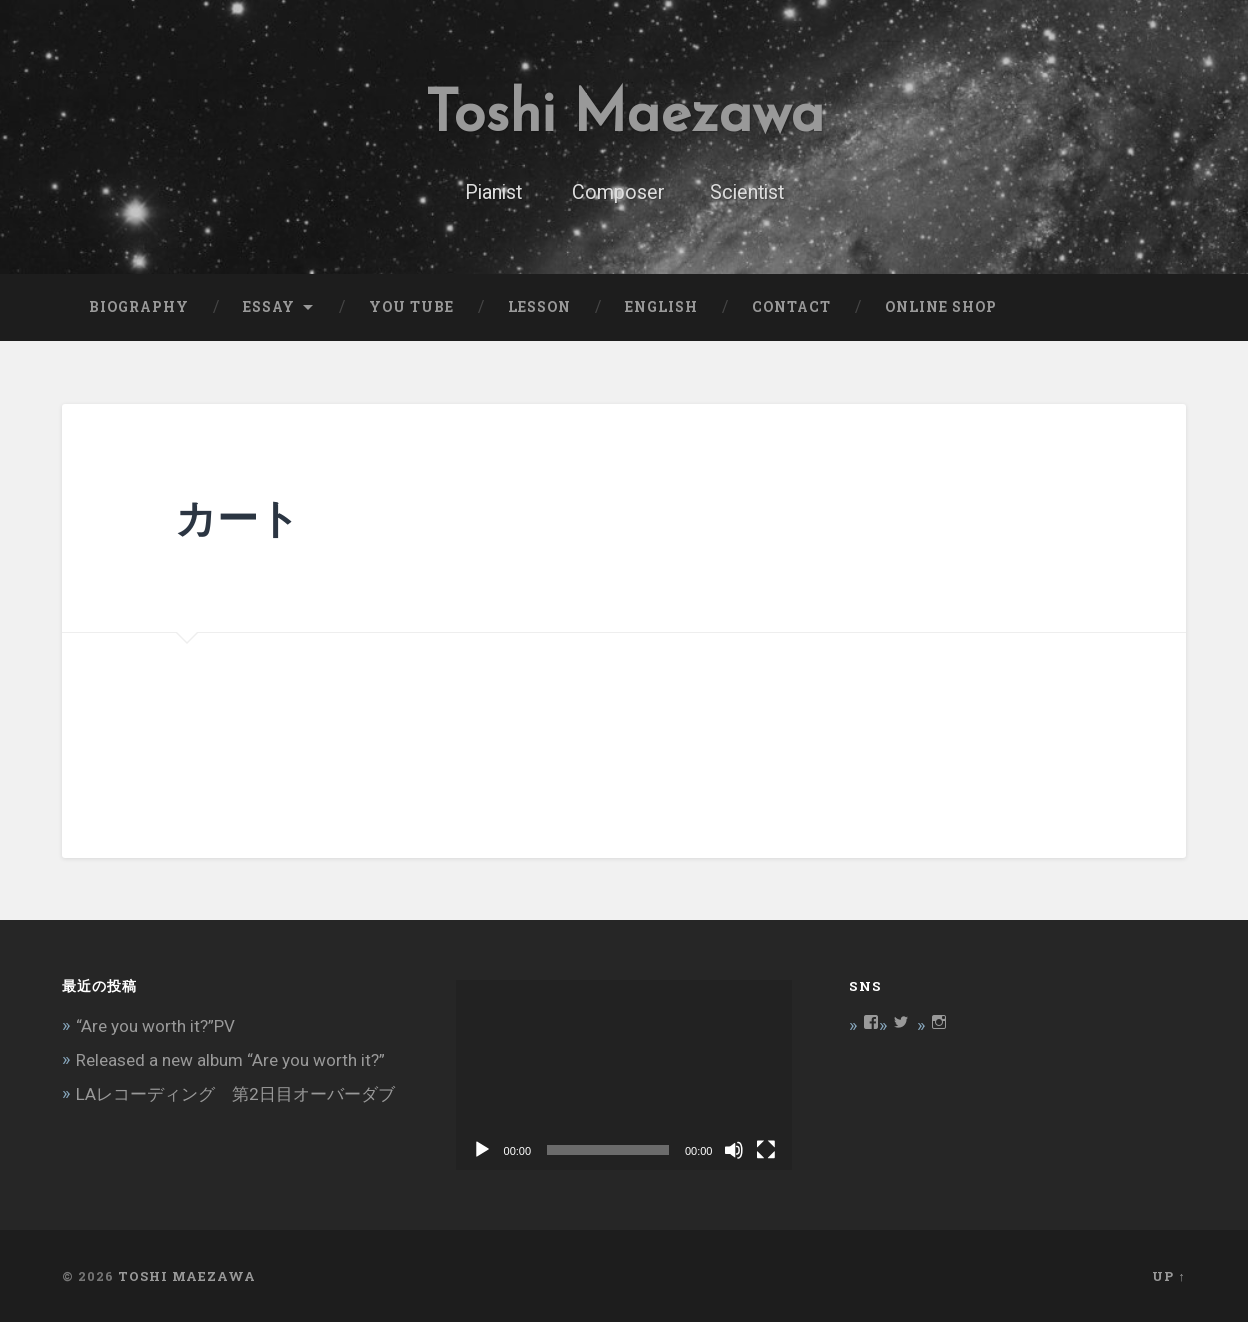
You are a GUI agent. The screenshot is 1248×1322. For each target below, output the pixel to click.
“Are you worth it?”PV (155, 1026)
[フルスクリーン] (766, 1150)
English (661, 307)
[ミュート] (734, 1150)
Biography (139, 307)
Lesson (539, 307)
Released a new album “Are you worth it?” (230, 1060)
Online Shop (941, 307)
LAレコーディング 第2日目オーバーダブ (235, 1094)
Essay (269, 307)
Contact (791, 307)
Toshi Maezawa (624, 115)
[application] (624, 1075)
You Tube (411, 307)
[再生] (482, 1150)
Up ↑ (1168, 1276)
